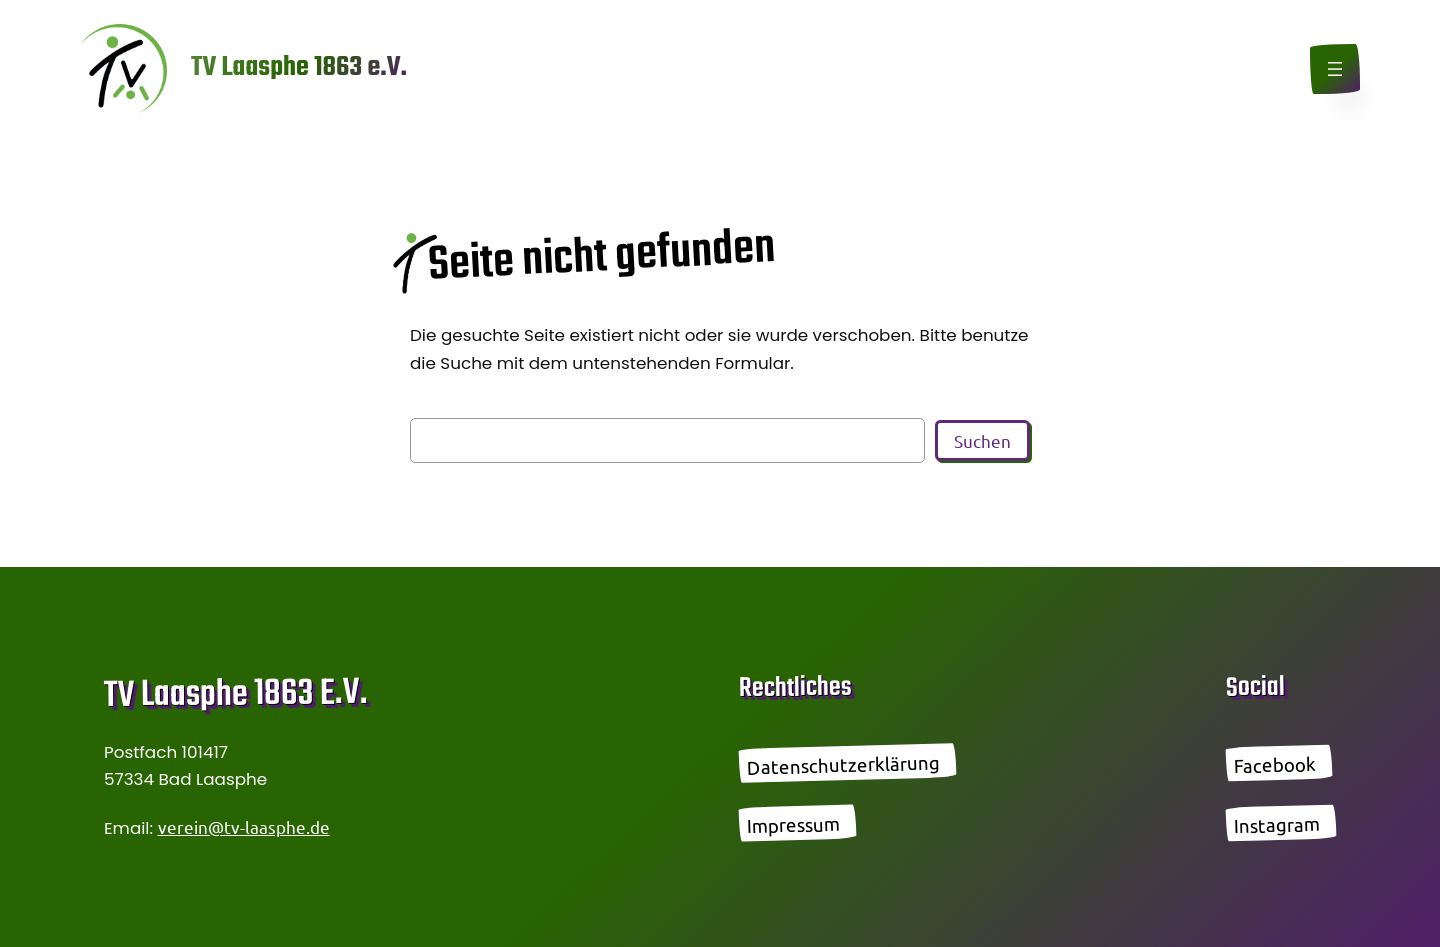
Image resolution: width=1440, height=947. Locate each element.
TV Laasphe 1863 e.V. (299, 68)
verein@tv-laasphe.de (244, 826)
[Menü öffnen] (1335, 69)
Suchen (982, 440)
